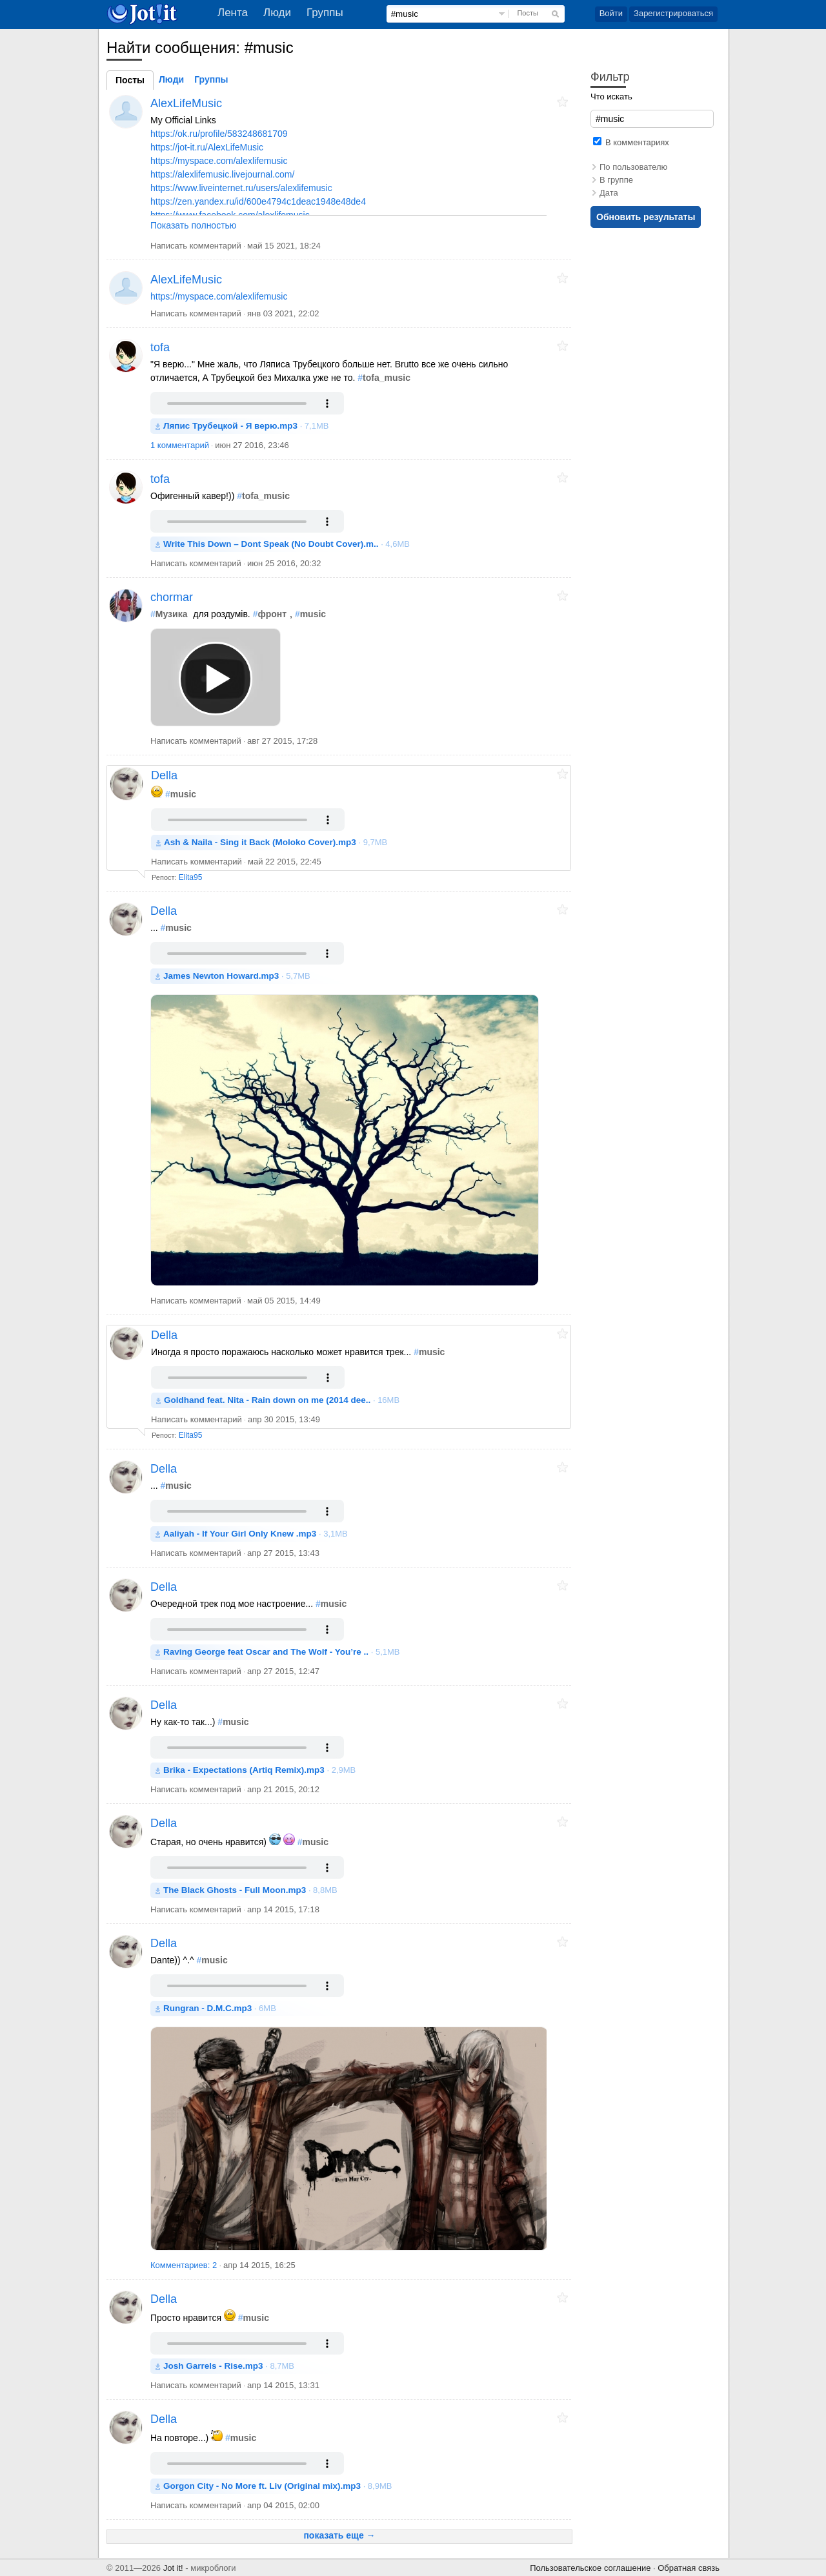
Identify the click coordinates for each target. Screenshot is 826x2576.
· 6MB (219, 2008)
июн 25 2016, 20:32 (284, 563)
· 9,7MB (275, 842)
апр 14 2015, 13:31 (283, 2385)
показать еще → (339, 2535)
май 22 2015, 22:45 (284, 861)
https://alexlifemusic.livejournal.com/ (222, 174)
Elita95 (191, 877)
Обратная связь (689, 2568)
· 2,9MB (259, 1770)
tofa (160, 347)
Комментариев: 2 (184, 2265)
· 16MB (281, 1400)
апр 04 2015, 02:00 (283, 2505)
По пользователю (633, 167)
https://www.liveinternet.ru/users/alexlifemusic (241, 188)
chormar (171, 597)
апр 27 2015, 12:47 (283, 1671)
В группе (616, 180)
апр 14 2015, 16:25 (259, 2265)
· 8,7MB (228, 2366)
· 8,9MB (277, 2486)
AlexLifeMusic (186, 103)
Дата (608, 193)
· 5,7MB (236, 976)
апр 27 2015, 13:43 (283, 1553)
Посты (527, 13)
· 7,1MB (245, 426)
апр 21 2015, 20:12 (283, 1789)
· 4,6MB (286, 544)
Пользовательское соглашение (590, 2568)
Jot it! (173, 2568)
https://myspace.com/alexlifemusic (218, 161)
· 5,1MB (281, 1652)
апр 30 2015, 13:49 (284, 1419)
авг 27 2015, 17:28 (282, 741)
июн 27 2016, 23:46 (252, 445)
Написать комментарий (195, 245)
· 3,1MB (255, 1533)
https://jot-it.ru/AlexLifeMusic (206, 147)
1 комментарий (179, 445)
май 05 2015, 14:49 (284, 1300)
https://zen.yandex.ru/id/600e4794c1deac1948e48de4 (258, 201)
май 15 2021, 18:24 (284, 245)
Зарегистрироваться (673, 13)
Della (164, 775)
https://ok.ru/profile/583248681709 (219, 133)
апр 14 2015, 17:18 (283, 1909)
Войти (611, 13)
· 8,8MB (250, 1890)
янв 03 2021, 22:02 (283, 313)
